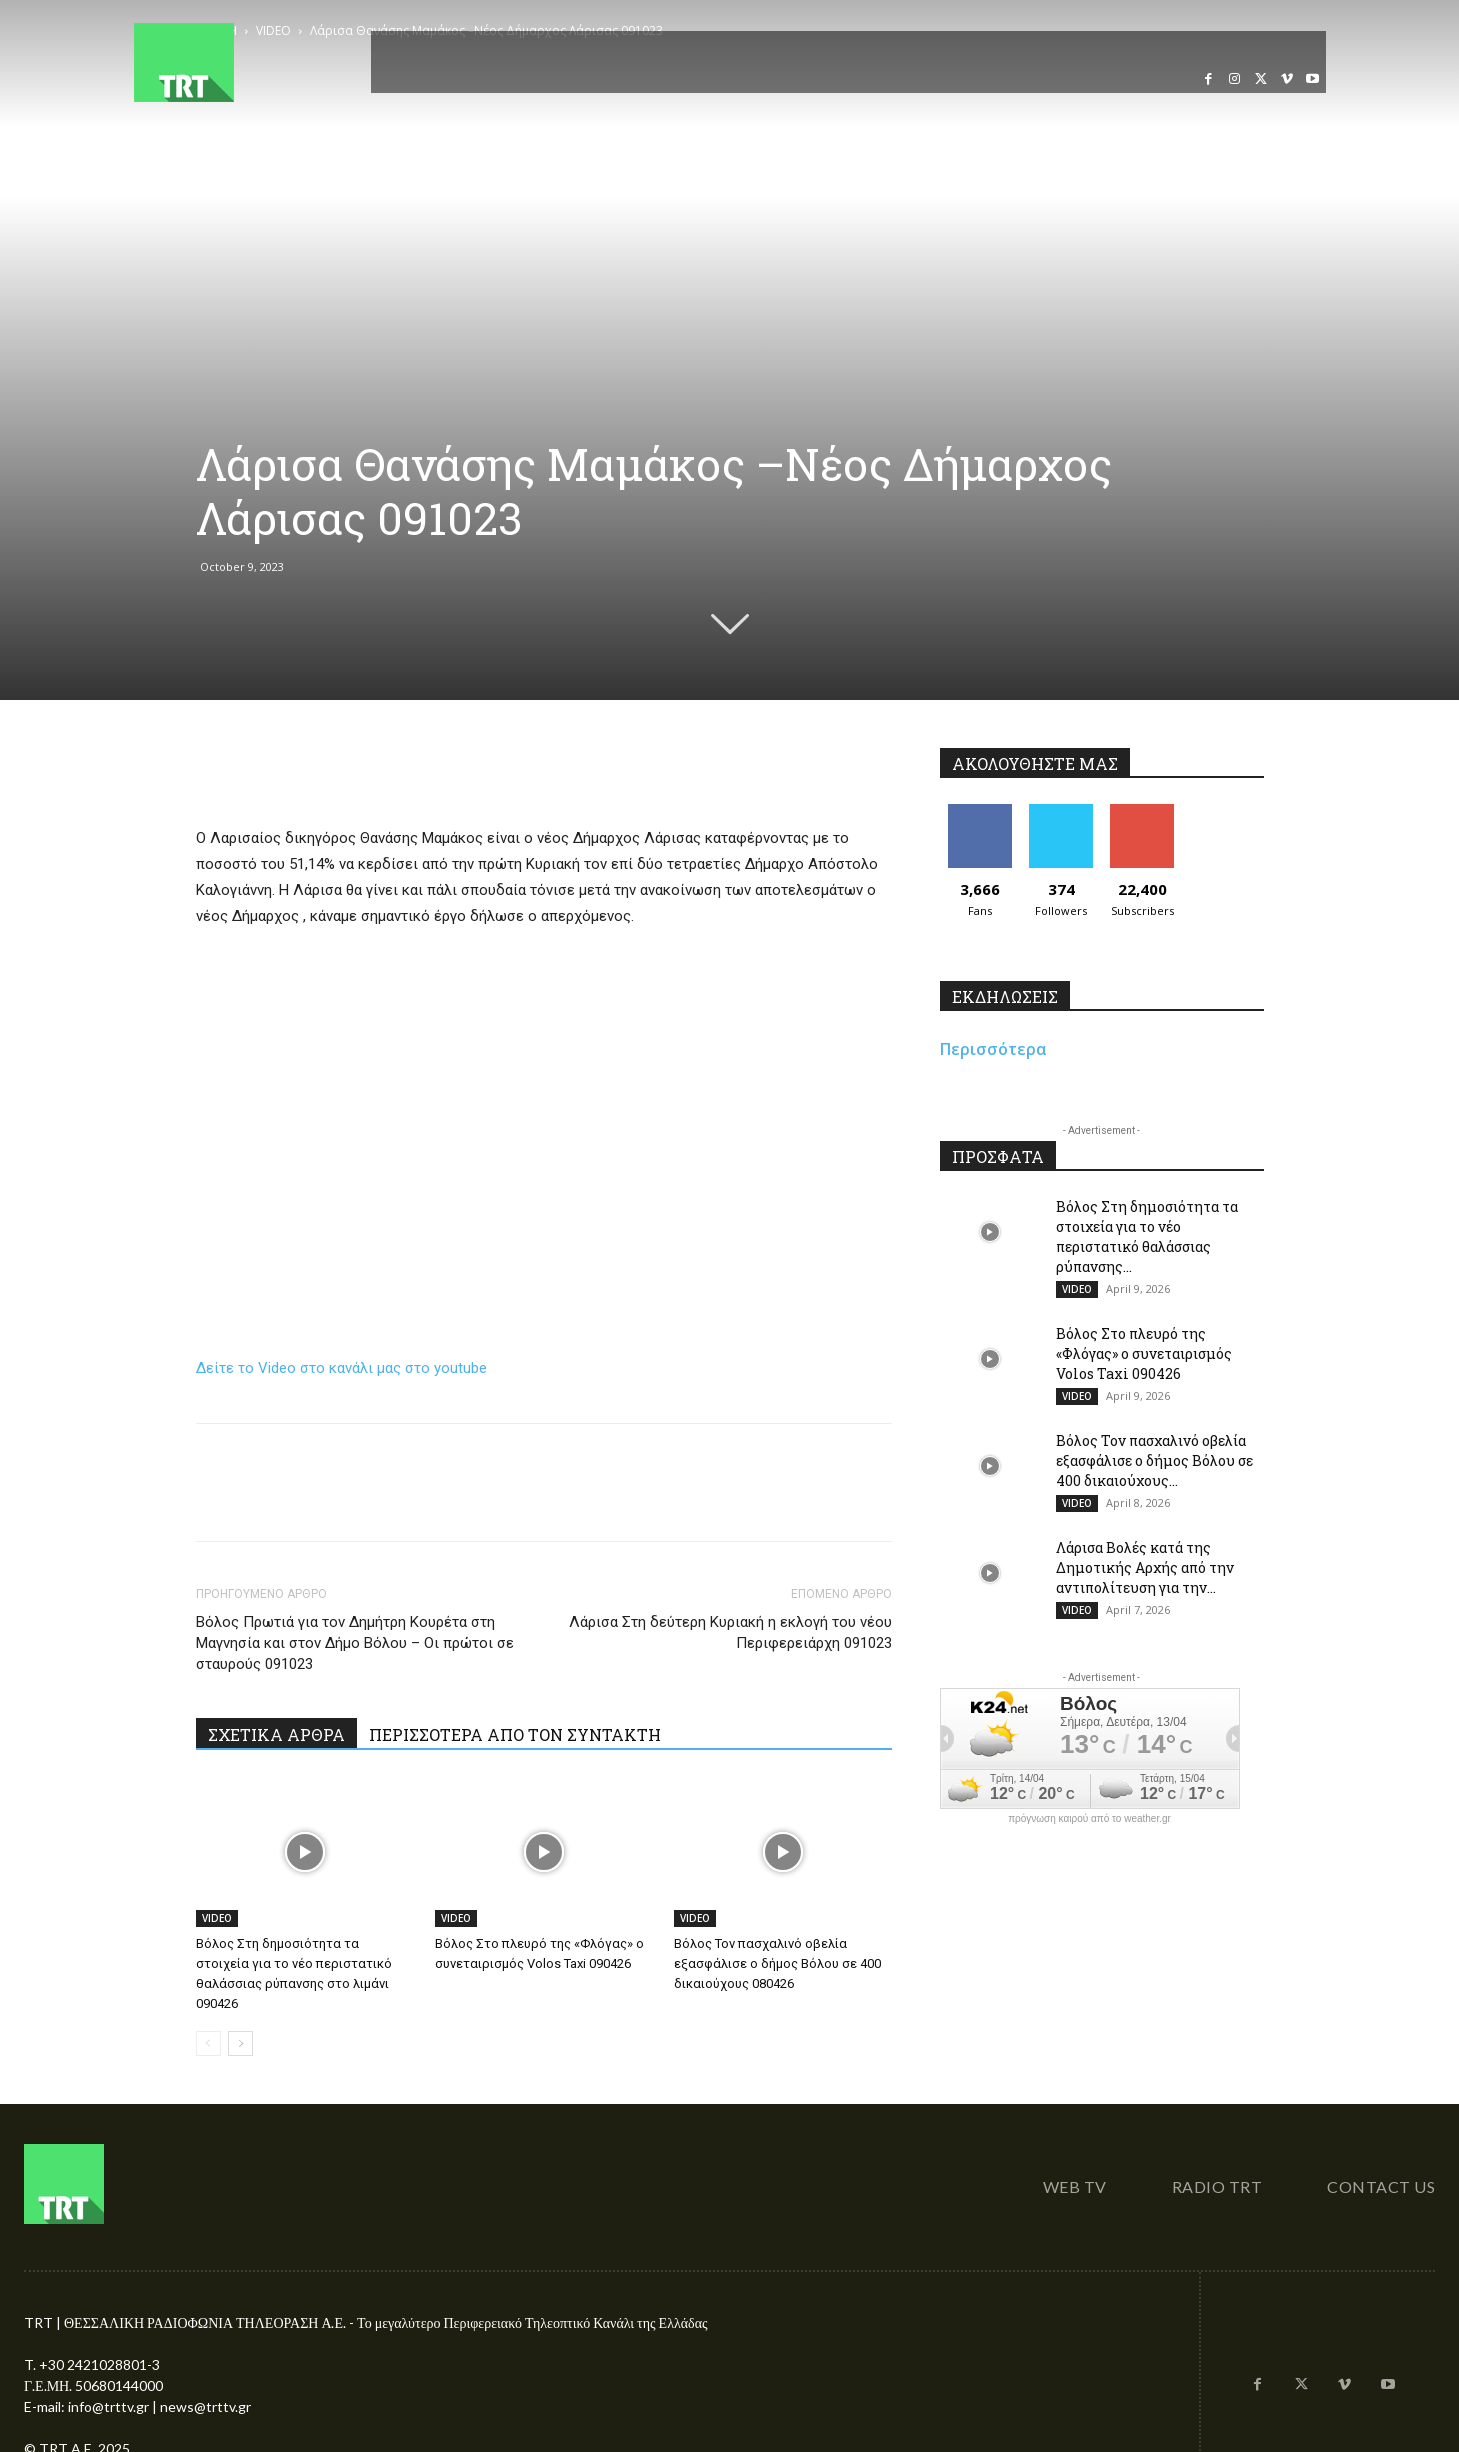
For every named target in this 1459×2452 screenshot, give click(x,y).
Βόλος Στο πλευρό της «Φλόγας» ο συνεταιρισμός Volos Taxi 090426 (1144, 1353)
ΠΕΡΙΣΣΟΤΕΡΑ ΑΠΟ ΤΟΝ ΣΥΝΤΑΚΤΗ (515, 1734)
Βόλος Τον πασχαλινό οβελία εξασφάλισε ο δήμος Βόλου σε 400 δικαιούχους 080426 (777, 1963)
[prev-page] (208, 2043)
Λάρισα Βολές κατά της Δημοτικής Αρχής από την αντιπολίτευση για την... (1145, 1567)
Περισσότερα (993, 1049)
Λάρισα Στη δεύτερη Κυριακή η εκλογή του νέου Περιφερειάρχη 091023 (730, 1632)
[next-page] (240, 2043)
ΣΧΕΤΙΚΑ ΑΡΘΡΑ (276, 1734)
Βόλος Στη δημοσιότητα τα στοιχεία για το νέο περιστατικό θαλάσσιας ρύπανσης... (1147, 1236)
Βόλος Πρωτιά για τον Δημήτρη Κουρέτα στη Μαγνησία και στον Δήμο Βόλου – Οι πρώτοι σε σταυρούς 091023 (355, 1643)
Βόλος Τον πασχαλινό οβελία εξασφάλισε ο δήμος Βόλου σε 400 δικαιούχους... (1154, 1460)
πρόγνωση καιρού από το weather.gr (1089, 1819)
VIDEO (217, 1918)
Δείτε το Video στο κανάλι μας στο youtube (341, 1368)
